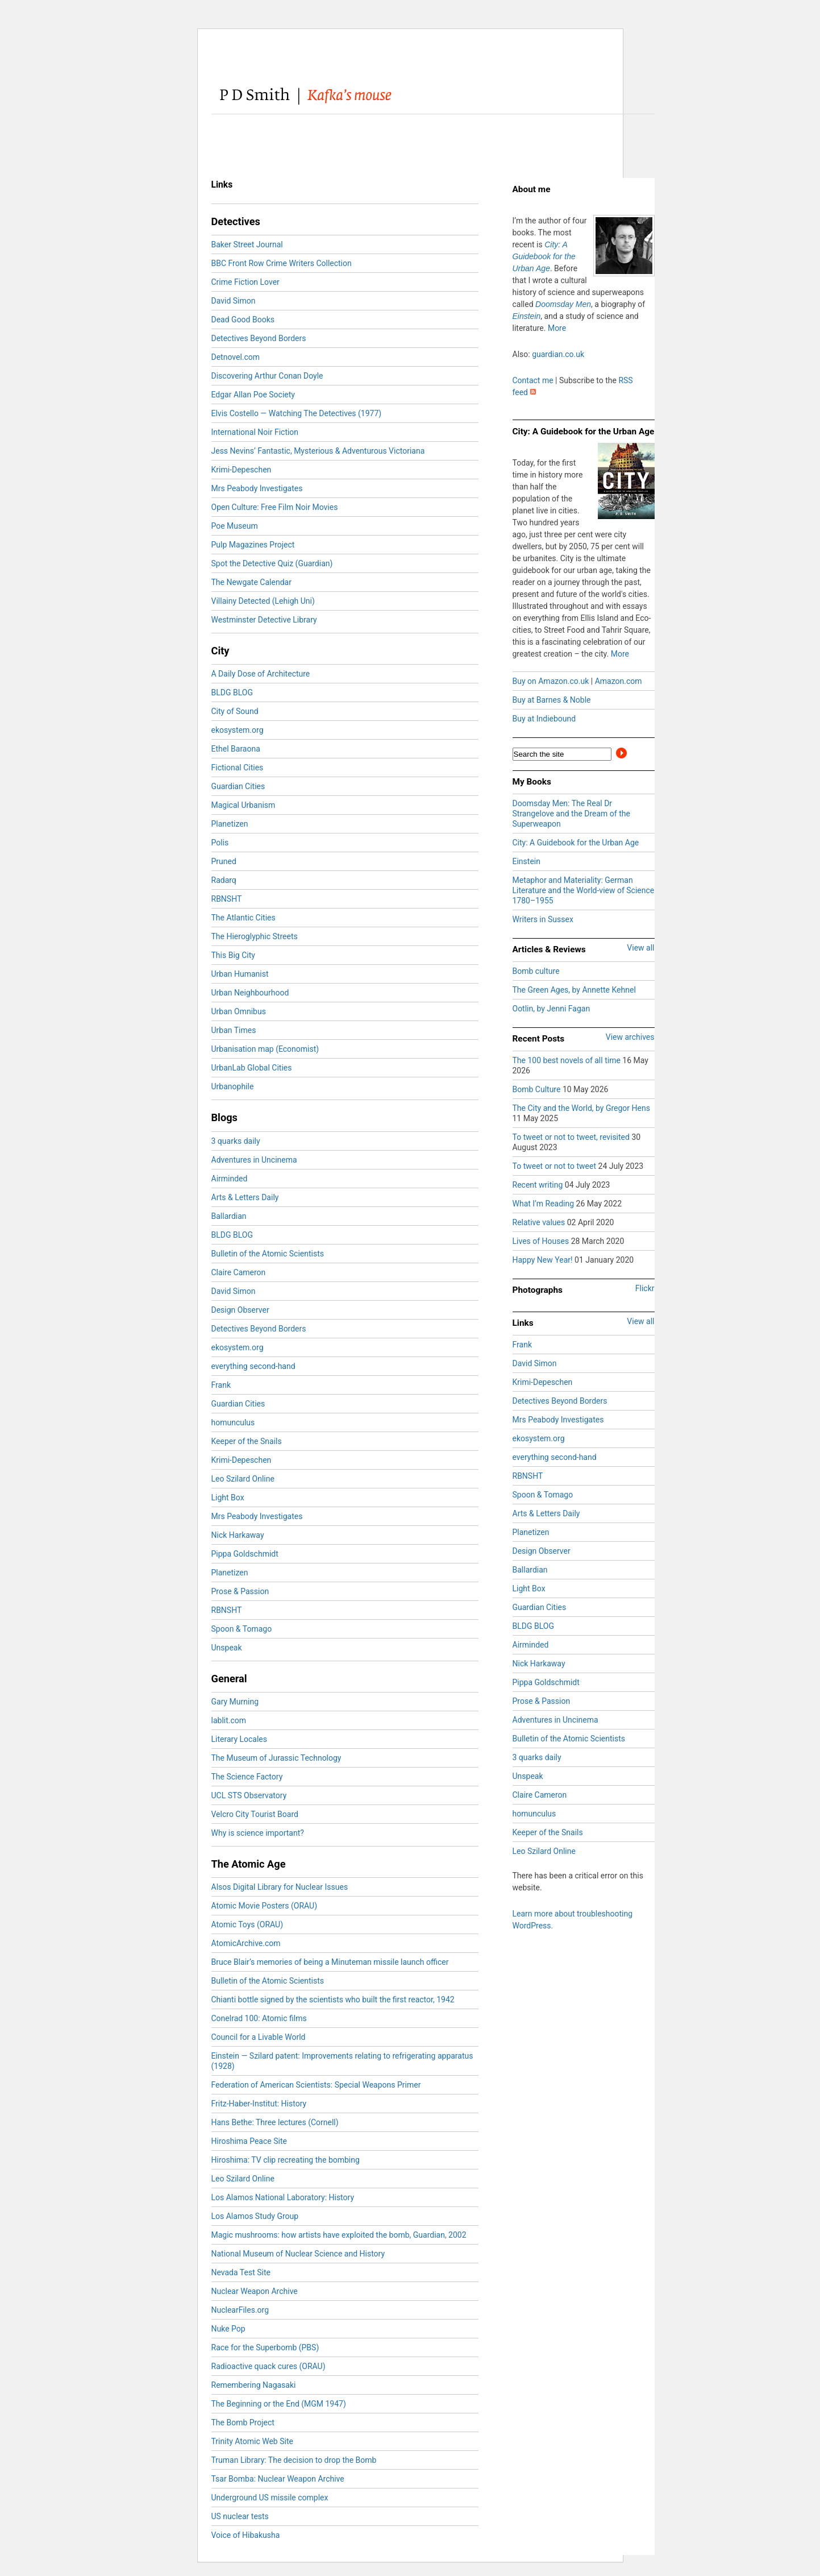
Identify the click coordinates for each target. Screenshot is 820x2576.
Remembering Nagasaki (253, 2385)
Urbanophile (232, 1086)
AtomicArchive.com (246, 1943)
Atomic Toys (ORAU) (247, 1924)
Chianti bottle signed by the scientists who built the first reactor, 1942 (333, 1999)
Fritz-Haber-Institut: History (259, 2103)
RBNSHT (226, 898)
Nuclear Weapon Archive (254, 2291)
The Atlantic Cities (243, 917)
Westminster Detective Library (264, 619)
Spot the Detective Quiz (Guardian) (272, 563)
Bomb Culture (538, 1089)
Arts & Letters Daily (245, 1197)
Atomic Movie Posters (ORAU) (264, 1905)
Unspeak (226, 1647)
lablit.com (229, 1720)
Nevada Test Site (240, 2272)
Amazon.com (618, 681)
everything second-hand (253, 1366)
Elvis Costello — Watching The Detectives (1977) (296, 413)
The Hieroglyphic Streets (254, 936)
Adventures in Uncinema (254, 1159)
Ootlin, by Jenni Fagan (551, 1008)
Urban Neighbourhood (250, 992)
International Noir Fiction (255, 432)
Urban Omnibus (238, 1011)
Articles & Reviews (549, 949)
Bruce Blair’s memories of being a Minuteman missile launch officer (330, 1962)
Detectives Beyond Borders (258, 338)
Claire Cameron (238, 1272)
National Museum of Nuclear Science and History (298, 2253)
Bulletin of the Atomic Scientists (267, 1253)
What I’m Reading (544, 1203)
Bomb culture (536, 971)
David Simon (233, 300)
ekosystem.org (237, 730)
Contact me (533, 380)
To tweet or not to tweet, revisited (572, 1137)
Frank (221, 1384)
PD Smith (326, 95)
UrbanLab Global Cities (251, 1067)
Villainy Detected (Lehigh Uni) (263, 600)
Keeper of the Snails (246, 1441)
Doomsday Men (563, 304)
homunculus (233, 1422)
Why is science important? (257, 1832)
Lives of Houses (542, 1241)
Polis (220, 842)
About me (532, 189)
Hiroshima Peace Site (249, 2141)
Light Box (227, 1497)
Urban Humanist (240, 973)
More (557, 328)
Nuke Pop (228, 2328)
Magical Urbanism (243, 805)
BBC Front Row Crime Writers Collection (281, 263)
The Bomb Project (242, 2422)
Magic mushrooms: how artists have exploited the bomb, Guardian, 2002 (339, 2234)
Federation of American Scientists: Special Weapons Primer (316, 2084)
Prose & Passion (240, 1591)
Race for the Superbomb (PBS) (265, 2347)
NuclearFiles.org (240, 2309)
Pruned (223, 861)
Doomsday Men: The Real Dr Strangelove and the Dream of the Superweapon (571, 813)
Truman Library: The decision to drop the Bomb (294, 2460)
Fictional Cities (237, 767)
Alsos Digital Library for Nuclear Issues (279, 1886)
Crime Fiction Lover (245, 282)
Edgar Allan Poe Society (253, 394)
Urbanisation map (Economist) (265, 1048)
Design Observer (240, 1309)
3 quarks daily (235, 1141)
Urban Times (233, 1030)
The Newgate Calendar (251, 582)
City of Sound (235, 711)
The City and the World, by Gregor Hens (581, 1108)
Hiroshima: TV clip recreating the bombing (285, 2159)
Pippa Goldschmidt (244, 1553)
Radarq (223, 880)
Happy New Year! (544, 1259)
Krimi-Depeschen (241, 469)
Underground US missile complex (269, 2497)
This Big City (233, 955)
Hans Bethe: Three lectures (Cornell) (275, 2122)
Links (523, 1323)
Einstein (527, 316)
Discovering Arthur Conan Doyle (267, 375)
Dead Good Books (242, 319)
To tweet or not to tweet (555, 1166)
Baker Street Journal (247, 244)
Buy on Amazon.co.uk (551, 681)
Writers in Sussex (543, 919)
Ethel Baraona (235, 748)
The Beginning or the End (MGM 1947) (278, 2403)
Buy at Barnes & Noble (552, 699)
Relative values (540, 1222)
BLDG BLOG (232, 692)
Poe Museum (234, 525)
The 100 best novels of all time (568, 1060)
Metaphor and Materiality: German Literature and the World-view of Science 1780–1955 (584, 890)
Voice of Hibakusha (245, 2535)
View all (640, 947)
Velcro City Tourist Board (254, 1814)
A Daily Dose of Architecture (260, 673)
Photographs (538, 1290)
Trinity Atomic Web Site (252, 2441)
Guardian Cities (238, 786)
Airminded (229, 1178)
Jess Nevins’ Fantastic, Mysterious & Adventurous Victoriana (318, 450)
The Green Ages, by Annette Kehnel (574, 989)
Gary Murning (235, 1701)
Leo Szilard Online (242, 1478)
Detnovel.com (235, 357)
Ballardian (229, 1216)
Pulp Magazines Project (253, 544)
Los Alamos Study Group (255, 2216)
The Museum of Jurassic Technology (276, 1757)
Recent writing (539, 1184)
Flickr (645, 1288)
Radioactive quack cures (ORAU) (268, 2366)
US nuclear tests (240, 2516)
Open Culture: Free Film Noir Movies (274, 507)
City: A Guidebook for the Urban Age (544, 256)
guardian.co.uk (558, 354)
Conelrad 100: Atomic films (259, 2018)
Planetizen (229, 823)
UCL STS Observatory (249, 1795)
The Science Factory (247, 1776)
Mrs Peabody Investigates (257, 488)
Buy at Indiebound (544, 718)
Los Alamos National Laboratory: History (283, 2197)
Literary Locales (239, 1739)
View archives (630, 1037)
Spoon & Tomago (241, 1628)
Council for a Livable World (258, 2037)
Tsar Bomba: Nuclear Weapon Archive (277, 2478)
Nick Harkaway (237, 1535)
